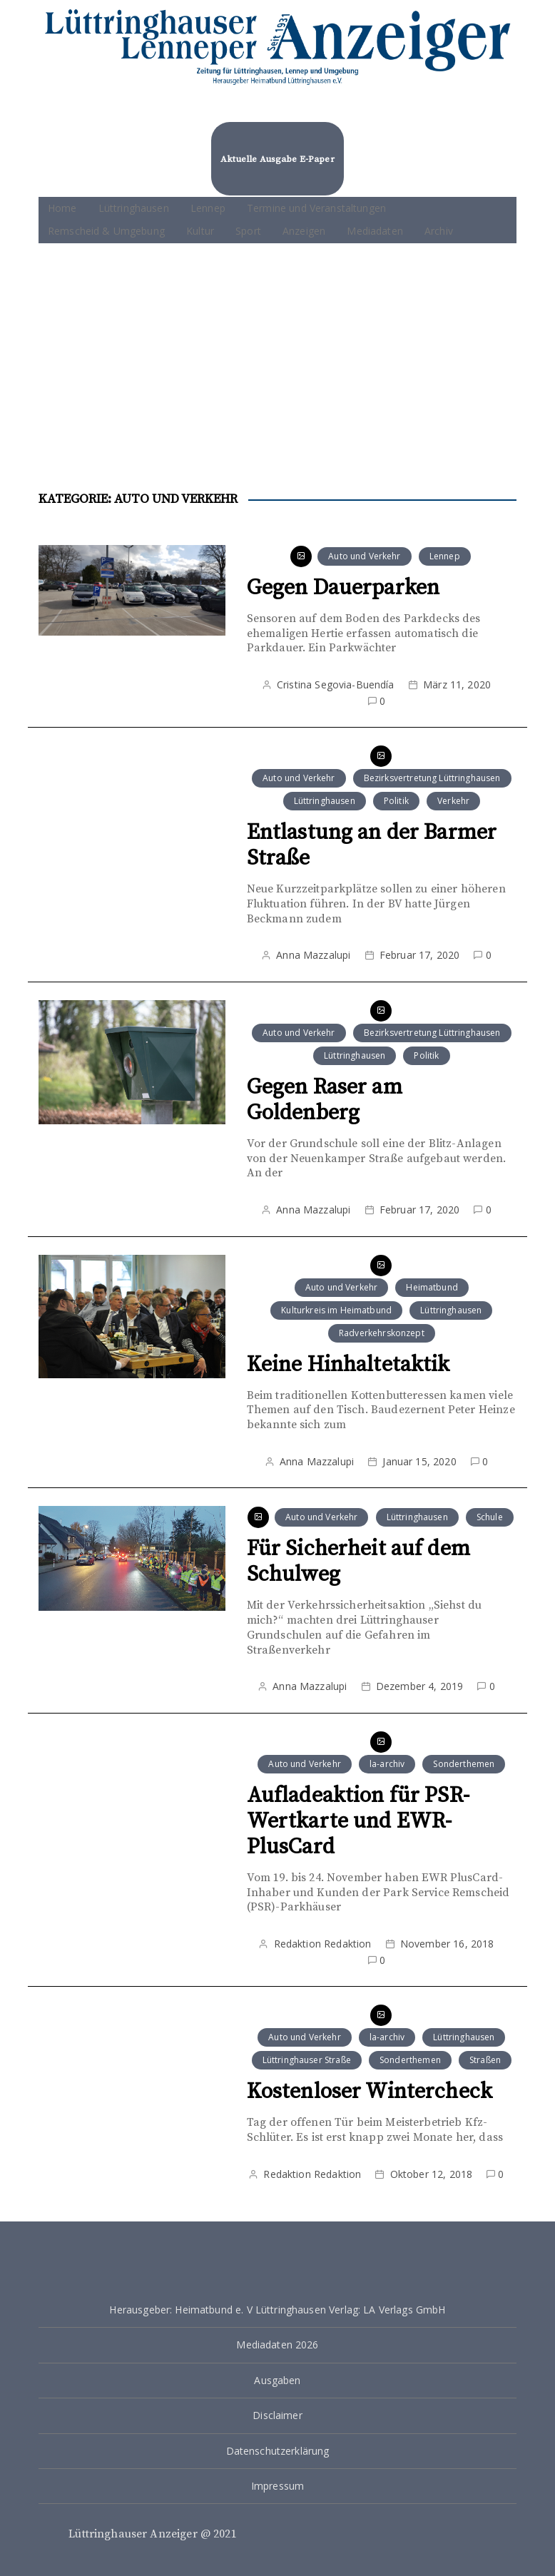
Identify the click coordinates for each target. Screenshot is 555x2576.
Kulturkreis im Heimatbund (336, 1310)
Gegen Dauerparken (343, 587)
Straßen (485, 2060)
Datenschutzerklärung (278, 2451)
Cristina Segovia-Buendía (335, 684)
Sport (248, 231)
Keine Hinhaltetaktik (348, 1364)
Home (62, 208)
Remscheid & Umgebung (106, 231)
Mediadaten (375, 231)
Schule (490, 1517)
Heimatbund (432, 1287)
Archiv (438, 231)
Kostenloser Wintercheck (369, 2091)
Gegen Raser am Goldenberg (324, 1100)
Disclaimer (277, 2415)
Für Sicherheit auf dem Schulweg (358, 1561)
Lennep (207, 208)
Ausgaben (277, 2380)
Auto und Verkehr (364, 556)
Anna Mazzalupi (313, 955)
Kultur (200, 231)
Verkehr (453, 801)
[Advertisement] (277, 350)
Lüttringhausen (133, 208)
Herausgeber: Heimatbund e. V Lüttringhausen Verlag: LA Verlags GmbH (277, 2309)
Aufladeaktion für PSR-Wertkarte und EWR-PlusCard (358, 1821)
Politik (396, 801)
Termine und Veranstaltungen (316, 208)
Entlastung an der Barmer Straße (372, 845)
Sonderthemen (463, 1764)
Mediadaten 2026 (277, 2344)
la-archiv (387, 1764)
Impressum (277, 2486)
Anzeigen (303, 231)
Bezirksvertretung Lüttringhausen (432, 778)
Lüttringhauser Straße (307, 2060)
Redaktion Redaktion (323, 1943)
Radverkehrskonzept (381, 1333)
